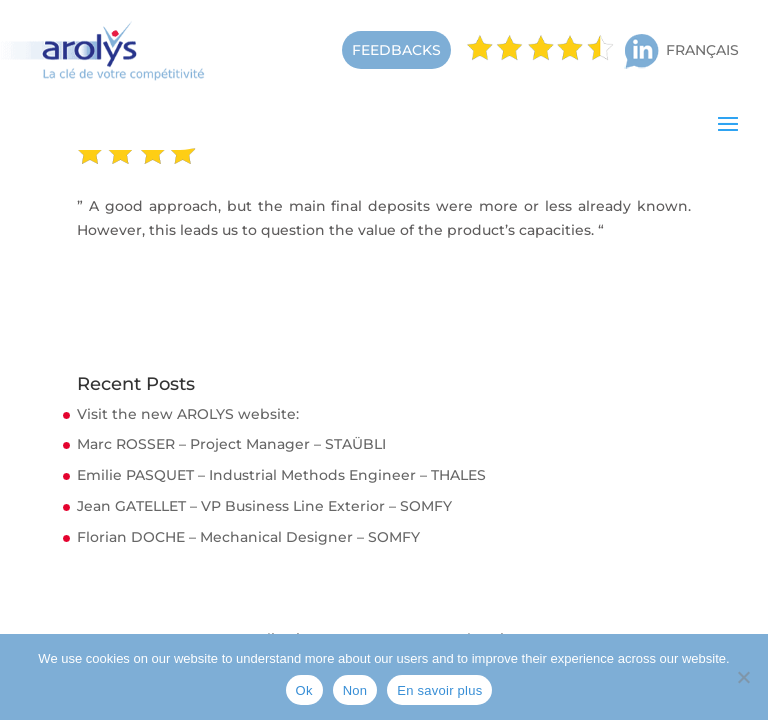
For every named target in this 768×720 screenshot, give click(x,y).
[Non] (743, 677)
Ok (304, 690)
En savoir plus (439, 690)
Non (355, 690)
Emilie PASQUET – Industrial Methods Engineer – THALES (281, 475)
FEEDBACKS (396, 50)
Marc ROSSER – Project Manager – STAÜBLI (231, 444)
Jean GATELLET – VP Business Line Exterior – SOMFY (264, 506)
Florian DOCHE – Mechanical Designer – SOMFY (248, 537)
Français (702, 50)
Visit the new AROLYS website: (188, 414)
